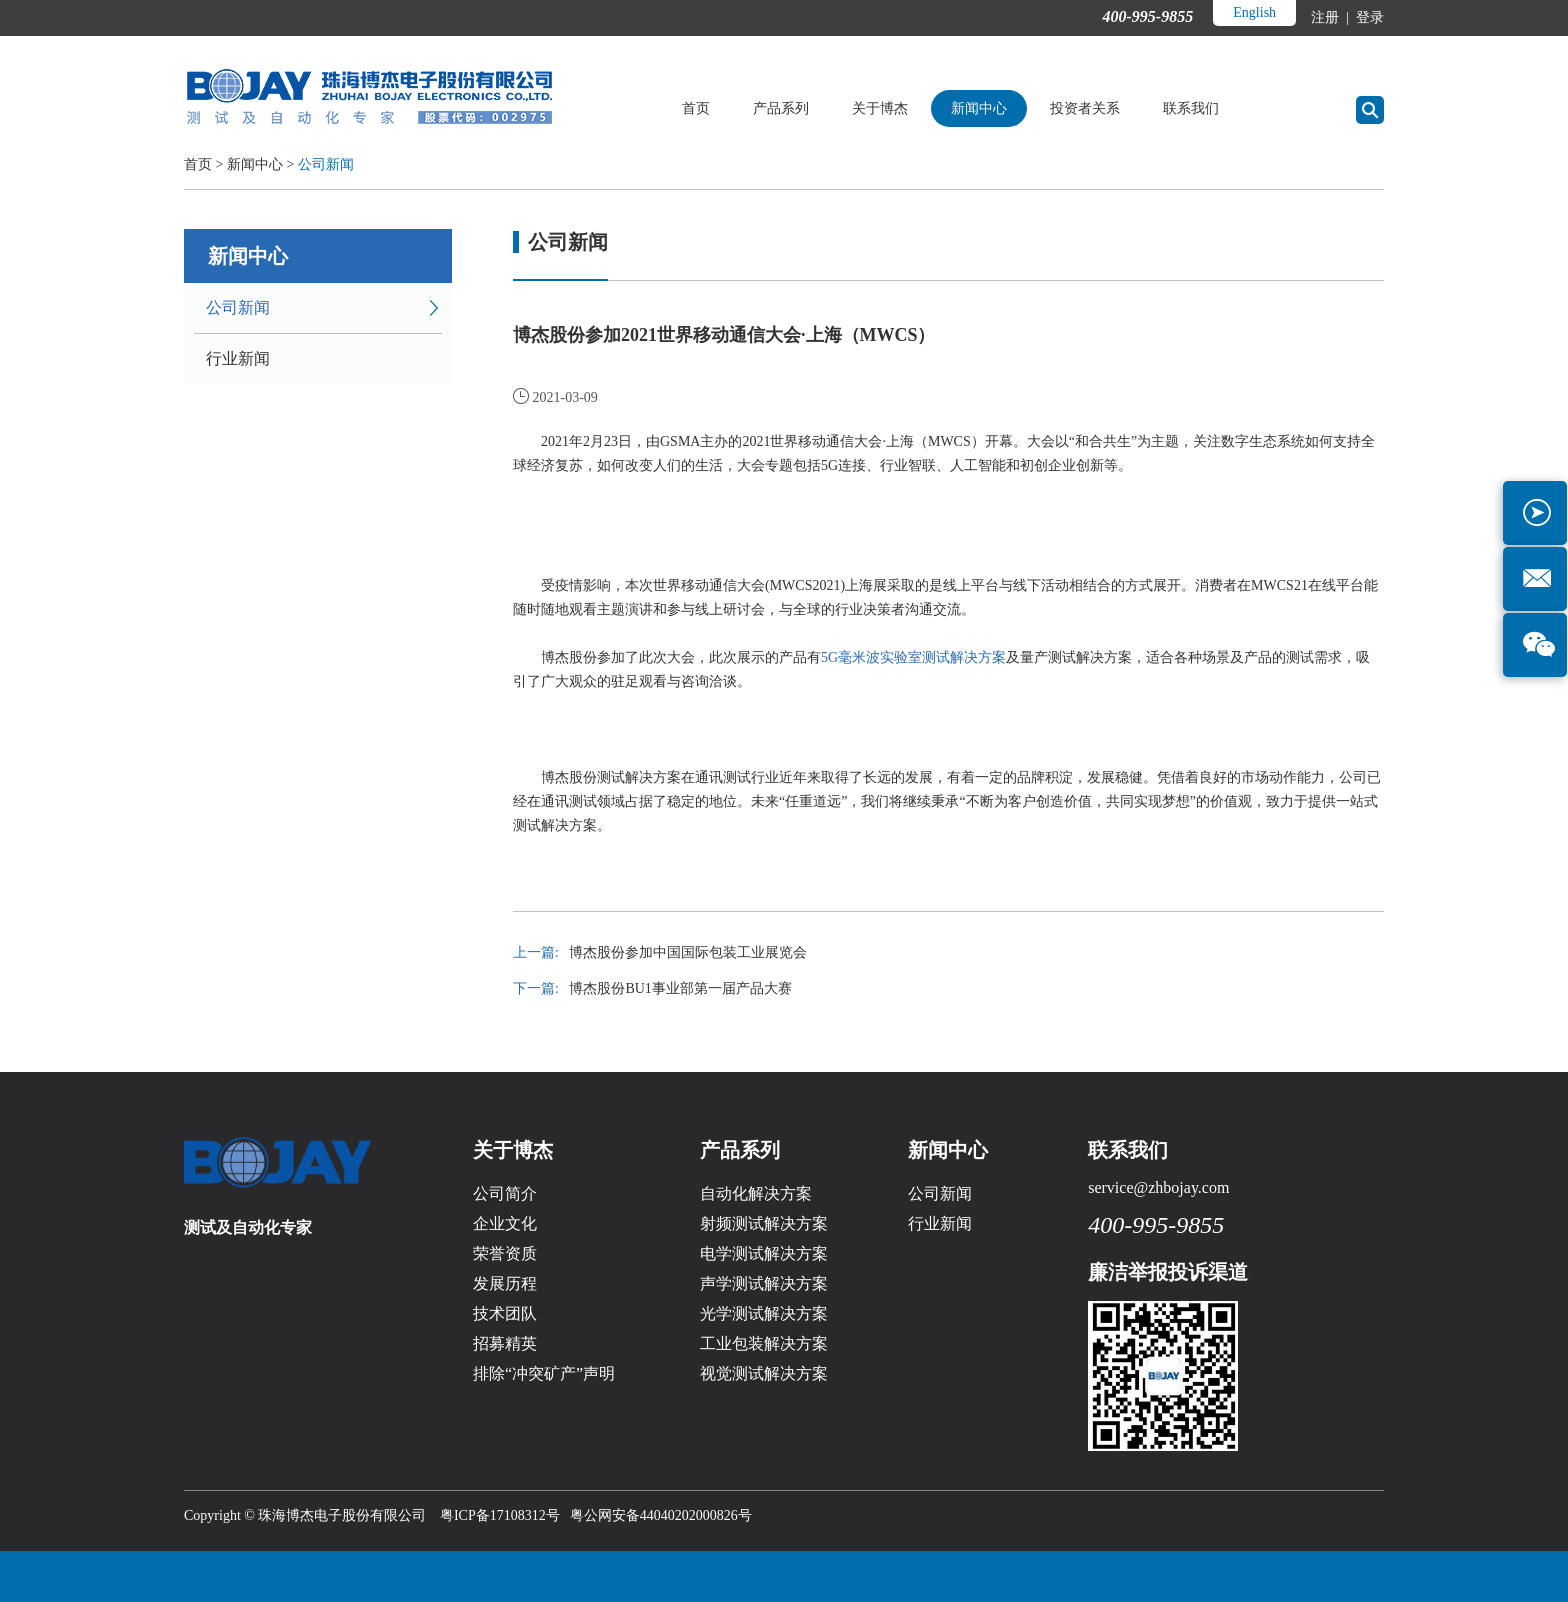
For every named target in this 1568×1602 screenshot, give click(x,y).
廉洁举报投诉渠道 (1168, 1272)
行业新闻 (238, 358)
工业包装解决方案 (764, 1343)
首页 (696, 108)
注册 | (1331, 17)
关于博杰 (880, 108)
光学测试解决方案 (764, 1313)
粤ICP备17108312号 (500, 1515)
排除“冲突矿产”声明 (544, 1373)
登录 (1369, 17)
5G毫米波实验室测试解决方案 (913, 657)
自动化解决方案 (756, 1193)
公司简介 (505, 1193)
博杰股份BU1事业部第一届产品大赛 (680, 988)
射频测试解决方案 (764, 1223)
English (1254, 12)
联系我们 (1191, 108)
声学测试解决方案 (764, 1283)
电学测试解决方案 (764, 1253)
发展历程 (505, 1283)
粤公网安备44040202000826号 (661, 1515)
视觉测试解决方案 (764, 1373)
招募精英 (505, 1343)
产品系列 (781, 108)
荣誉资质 (505, 1253)
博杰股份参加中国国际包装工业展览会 (688, 952)
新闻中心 (979, 108)
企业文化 (505, 1223)
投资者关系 (1085, 108)
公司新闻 (326, 164)
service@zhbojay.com (1158, 1187)
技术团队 (505, 1313)
